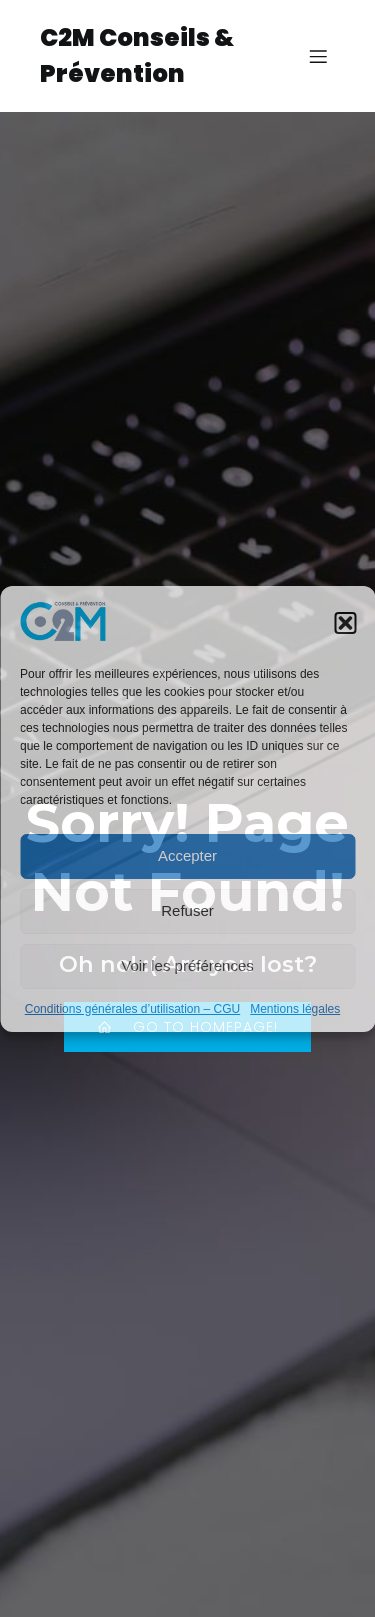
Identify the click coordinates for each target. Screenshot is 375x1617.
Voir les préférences (187, 965)
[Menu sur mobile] (318, 56)
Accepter (187, 855)
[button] (345, 623)
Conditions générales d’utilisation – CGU (132, 1009)
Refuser (187, 910)
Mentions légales (295, 1009)
